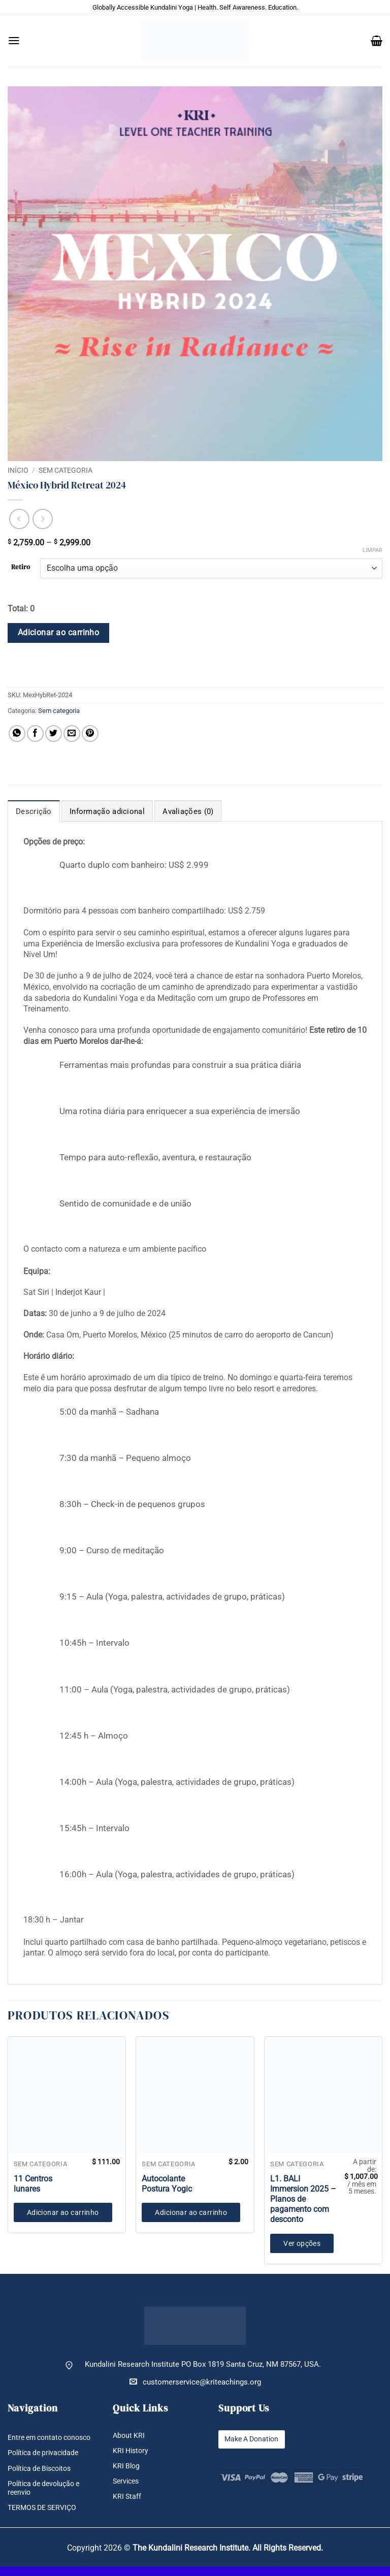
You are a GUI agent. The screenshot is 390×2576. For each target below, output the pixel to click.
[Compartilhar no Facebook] (35, 733)
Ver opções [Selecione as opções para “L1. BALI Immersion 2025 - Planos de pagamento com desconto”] (301, 2243)
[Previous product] (42, 519)
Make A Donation (253, 2439)
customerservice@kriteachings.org (195, 2382)
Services (127, 2481)
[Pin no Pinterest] (90, 733)
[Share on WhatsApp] (17, 733)
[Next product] (19, 519)
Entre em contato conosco (37, 2442)
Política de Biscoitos (43, 2477)
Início (18, 470)
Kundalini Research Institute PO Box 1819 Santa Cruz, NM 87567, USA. (203, 2364)
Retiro (20, 567)
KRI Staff (127, 2497)
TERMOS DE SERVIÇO (45, 2517)
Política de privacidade (46, 2462)
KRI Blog (127, 2466)
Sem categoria (65, 470)
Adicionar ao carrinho (59, 632)
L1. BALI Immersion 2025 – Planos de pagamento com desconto (303, 2199)
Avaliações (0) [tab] (187, 811)
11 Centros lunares (33, 2184)
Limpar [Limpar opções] (372, 550)
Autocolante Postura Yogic (167, 2184)
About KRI (129, 2435)
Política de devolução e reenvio (47, 2497)
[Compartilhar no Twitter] (53, 733)
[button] (14, 40)
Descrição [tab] (34, 811)
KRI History (132, 2451)
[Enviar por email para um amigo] (71, 733)
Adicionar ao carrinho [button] (63, 2212)
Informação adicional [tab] (107, 811)
